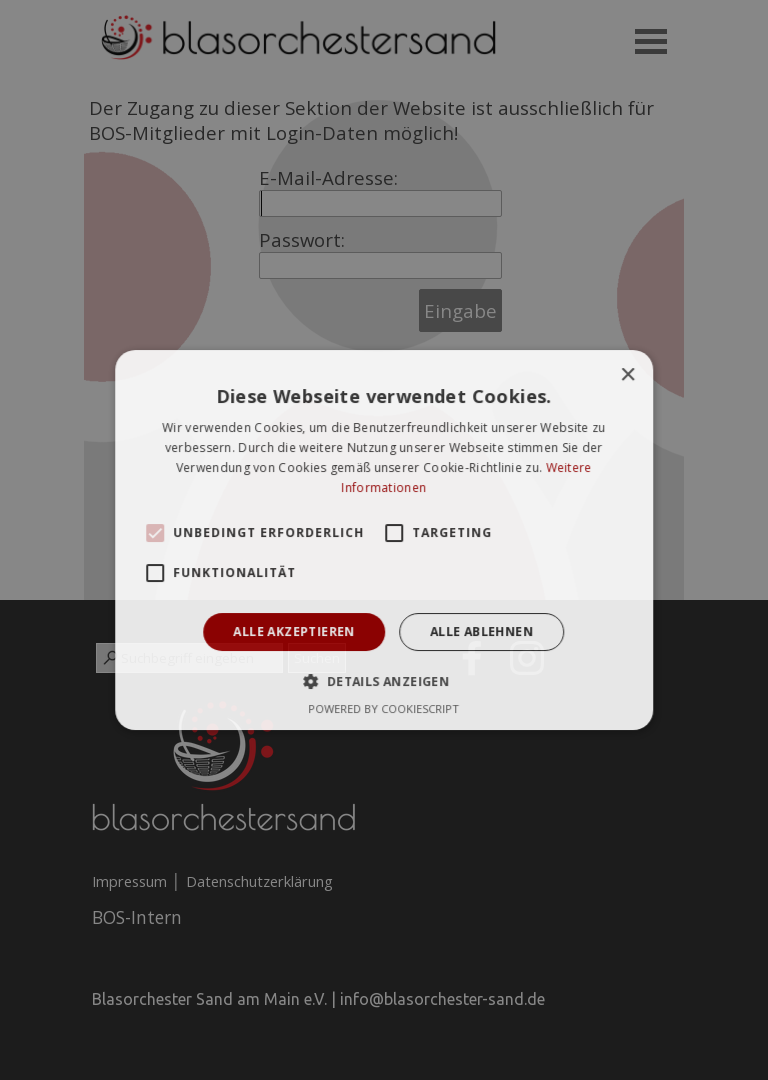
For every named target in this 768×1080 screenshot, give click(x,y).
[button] (155, 533)
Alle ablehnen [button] (481, 631)
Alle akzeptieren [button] (294, 631)
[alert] (384, 540)
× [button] (627, 375)
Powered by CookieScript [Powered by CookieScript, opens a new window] (384, 708)
